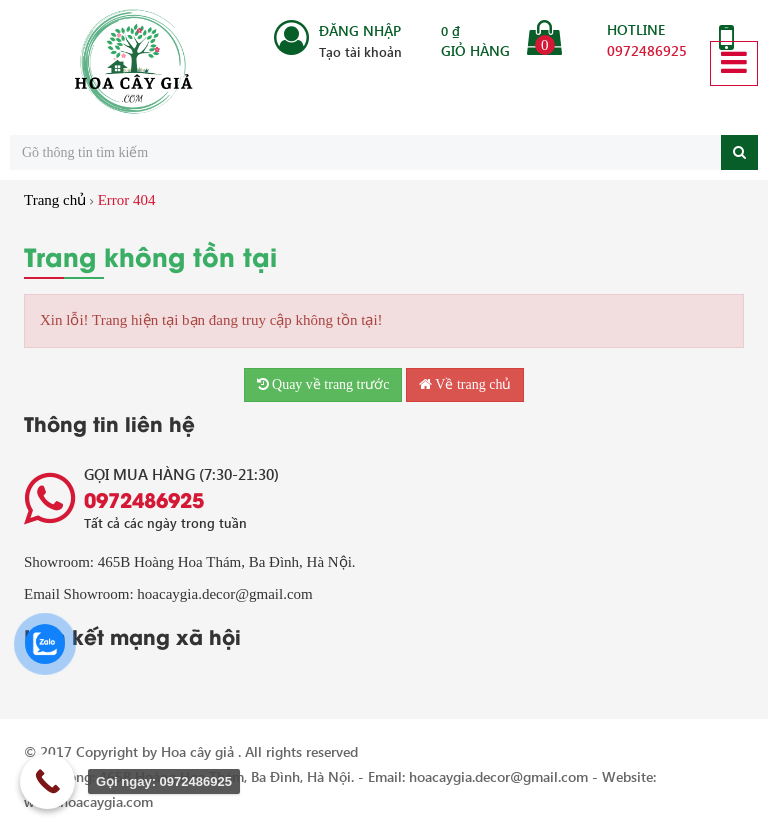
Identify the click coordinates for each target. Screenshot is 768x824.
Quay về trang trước (323, 384)
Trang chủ (55, 200)
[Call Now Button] (47, 781)
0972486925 (647, 50)
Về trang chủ (465, 384)
